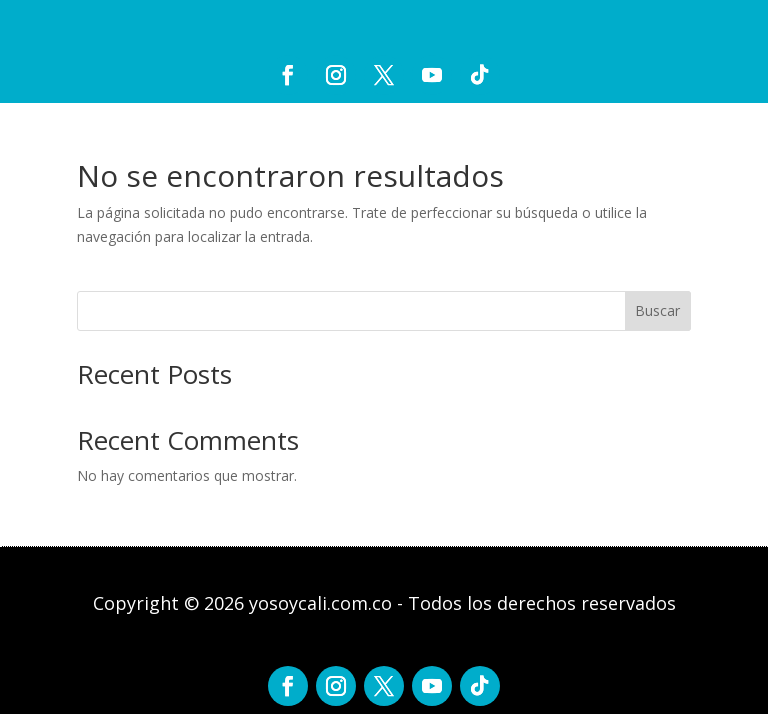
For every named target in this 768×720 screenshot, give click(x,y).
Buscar (657, 310)
